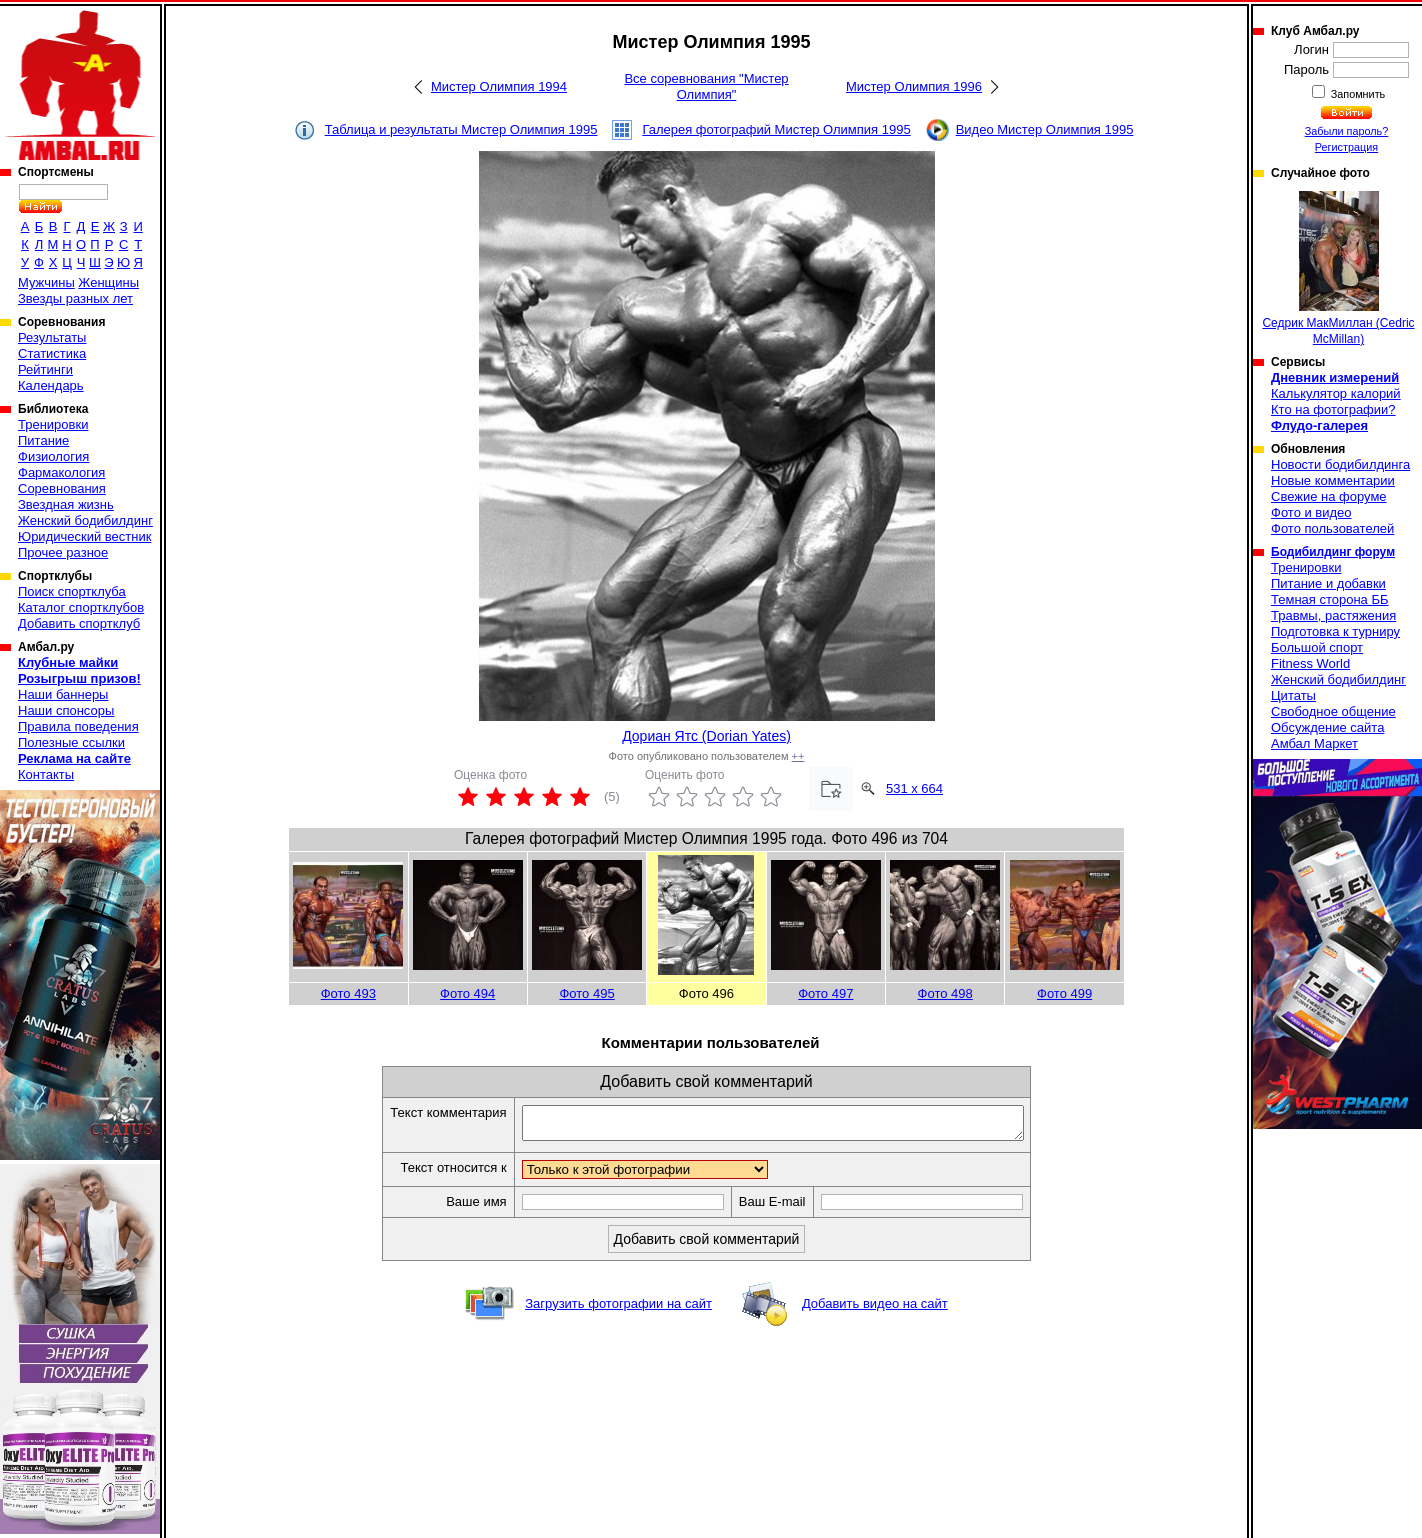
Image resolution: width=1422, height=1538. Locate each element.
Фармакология (61, 472)
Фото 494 (467, 993)
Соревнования (62, 488)
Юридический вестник (84, 536)
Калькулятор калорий (1336, 393)
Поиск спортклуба (72, 591)
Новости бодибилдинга (1340, 464)
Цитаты (1293, 695)
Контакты (46, 774)
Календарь (51, 385)
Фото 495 (586, 993)
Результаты (52, 337)
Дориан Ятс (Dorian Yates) (706, 736)
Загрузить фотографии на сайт (618, 1309)
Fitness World (1310, 663)
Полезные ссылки (71, 742)
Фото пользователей (1332, 528)
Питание (43, 440)
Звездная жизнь (66, 504)
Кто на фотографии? (1333, 409)
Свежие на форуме (1329, 496)
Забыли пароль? (1347, 131)
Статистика (52, 353)
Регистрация (1346, 147)
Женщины (108, 282)
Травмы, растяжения (1333, 615)
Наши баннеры (63, 694)
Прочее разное (63, 552)
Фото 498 (945, 993)
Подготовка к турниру (1335, 631)
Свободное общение (1333, 711)
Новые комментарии (1333, 480)
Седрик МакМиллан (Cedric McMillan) (1338, 268)
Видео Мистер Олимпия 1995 (1045, 129)
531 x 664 (914, 788)
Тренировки (53, 424)
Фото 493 (348, 993)
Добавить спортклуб (79, 623)
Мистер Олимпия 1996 (914, 86)
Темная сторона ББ (1330, 599)
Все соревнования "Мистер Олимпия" (706, 86)
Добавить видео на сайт (875, 1309)
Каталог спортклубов (81, 607)
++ (798, 756)
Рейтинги (45, 369)
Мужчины (46, 282)
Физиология (53, 456)
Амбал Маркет (1314, 743)
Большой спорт (1317, 647)
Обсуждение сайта (1327, 727)
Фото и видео (1311, 512)
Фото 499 (1064, 993)
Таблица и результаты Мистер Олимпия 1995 (461, 129)
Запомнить (1357, 94)
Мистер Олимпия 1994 (499, 86)
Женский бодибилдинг (85, 520)
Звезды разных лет (75, 298)
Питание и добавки (1328, 583)
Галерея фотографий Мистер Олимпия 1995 (776, 129)
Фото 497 (825, 993)
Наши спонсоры (66, 710)
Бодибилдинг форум (1333, 552)
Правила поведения (78, 726)
